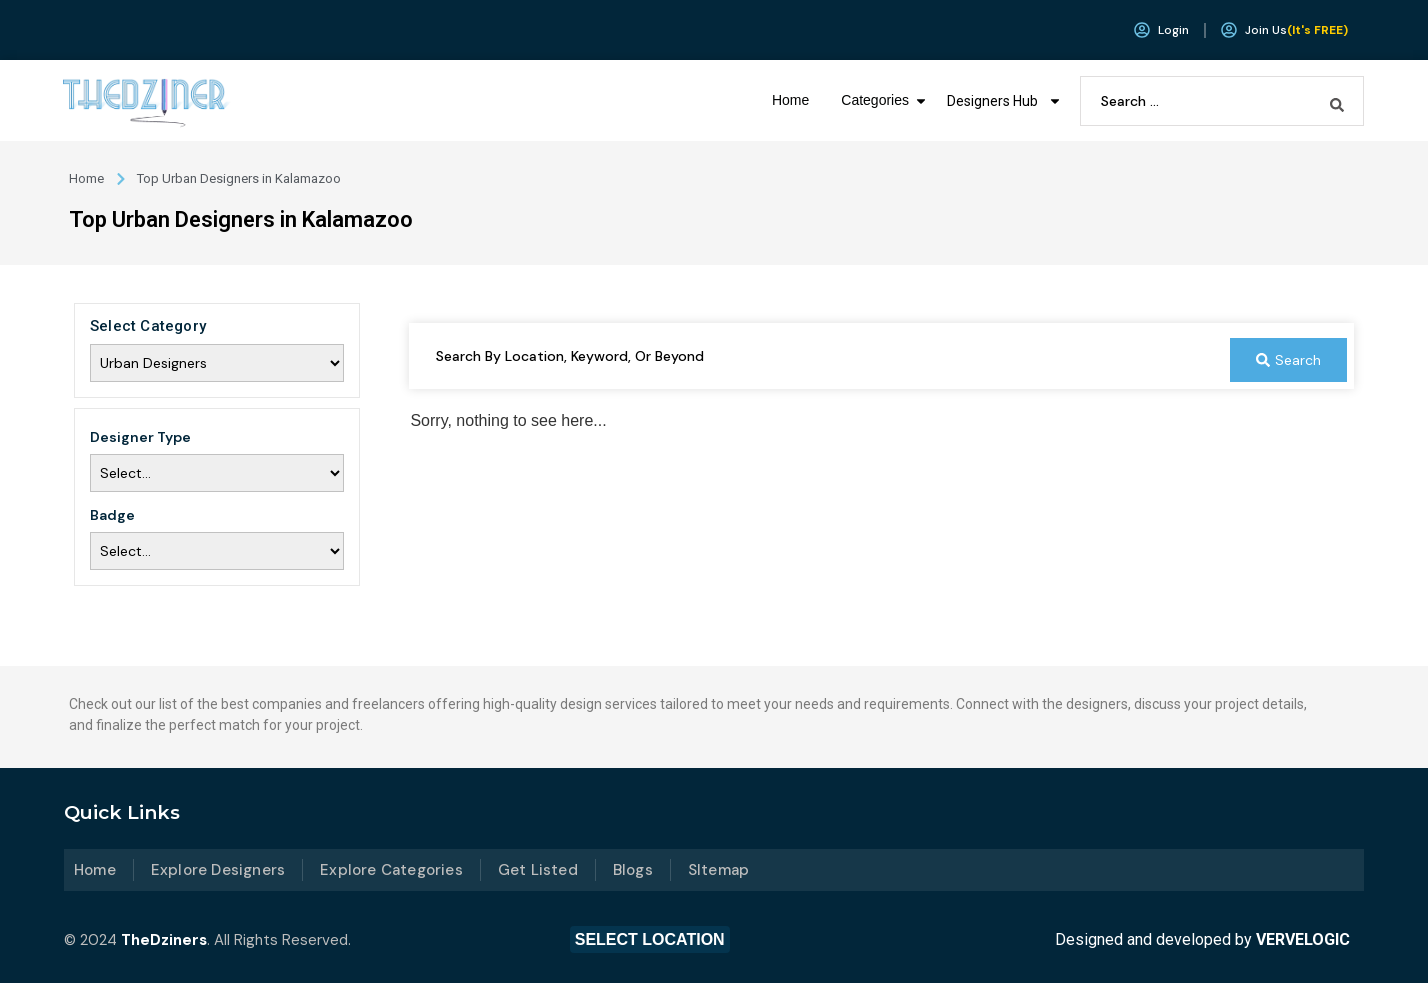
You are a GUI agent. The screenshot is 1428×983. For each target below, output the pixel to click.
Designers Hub (1004, 101)
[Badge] (217, 551)
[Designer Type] (217, 473)
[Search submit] (1337, 101)
